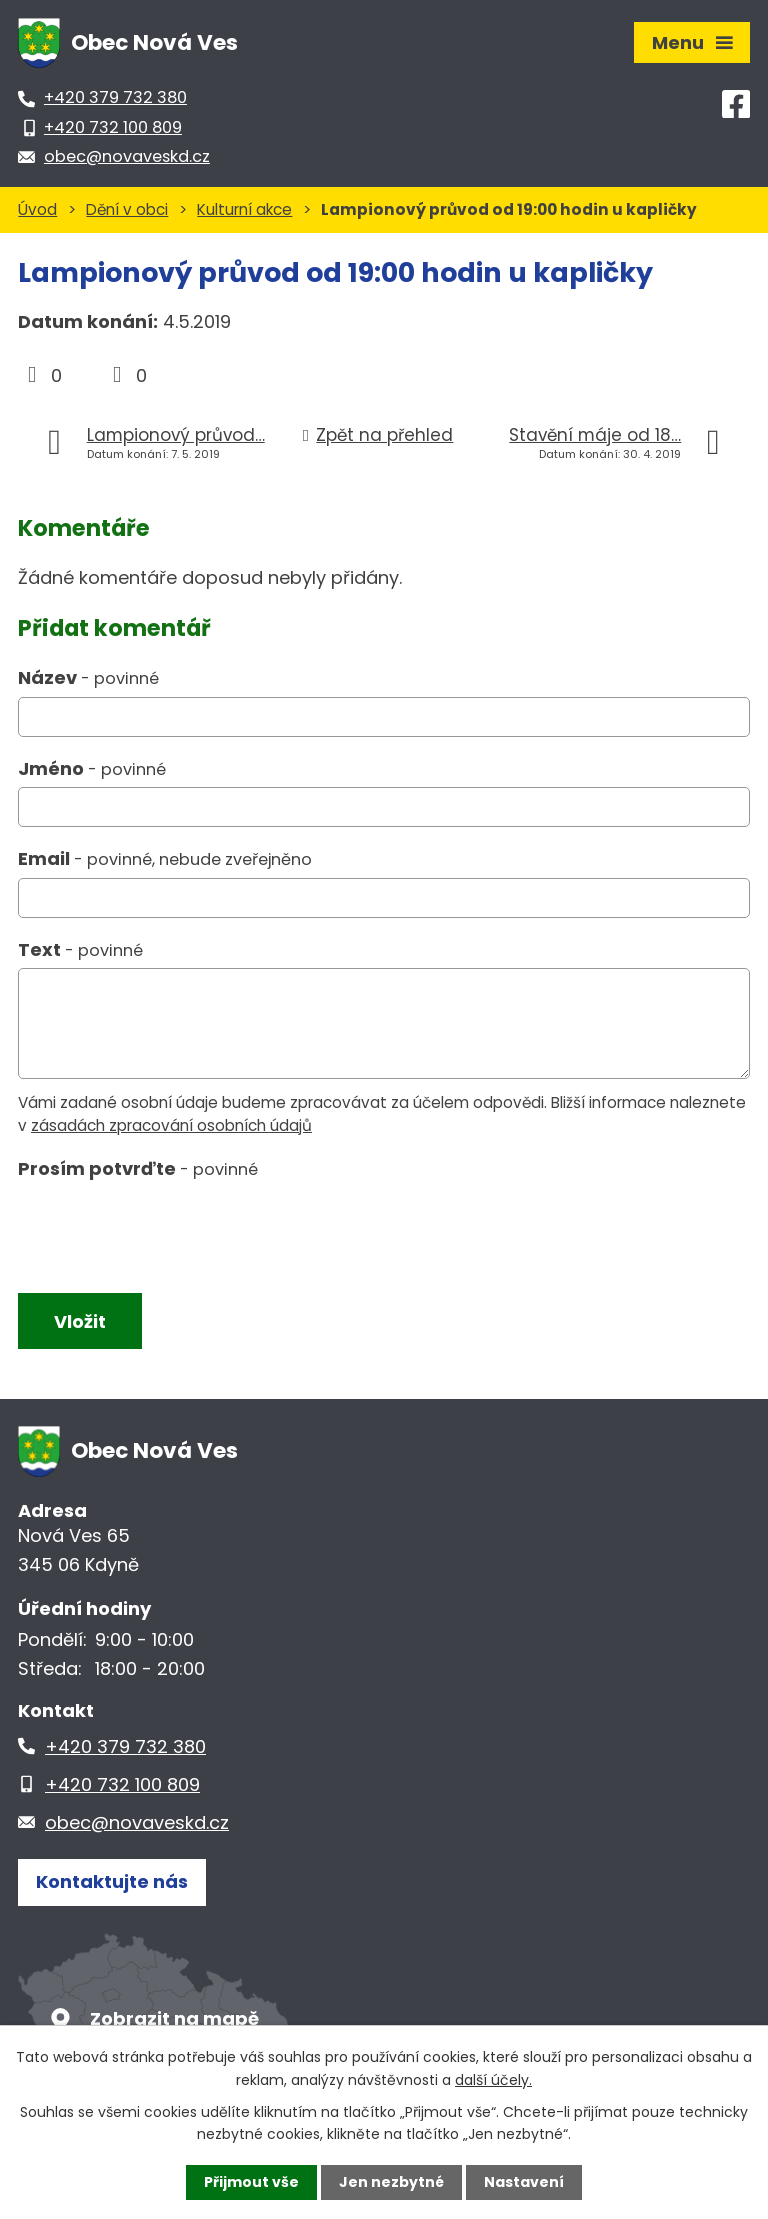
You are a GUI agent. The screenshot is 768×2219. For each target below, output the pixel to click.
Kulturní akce (244, 209)
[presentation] (165, 1233)
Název (88, 677)
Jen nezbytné (391, 2182)
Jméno (92, 768)
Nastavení (524, 2182)
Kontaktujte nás (112, 1881)
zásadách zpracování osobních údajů (171, 1125)
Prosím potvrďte (138, 1168)
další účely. (493, 2079)
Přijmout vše (251, 2182)
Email (165, 858)
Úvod (37, 209)
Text (80, 949)
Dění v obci (127, 209)
